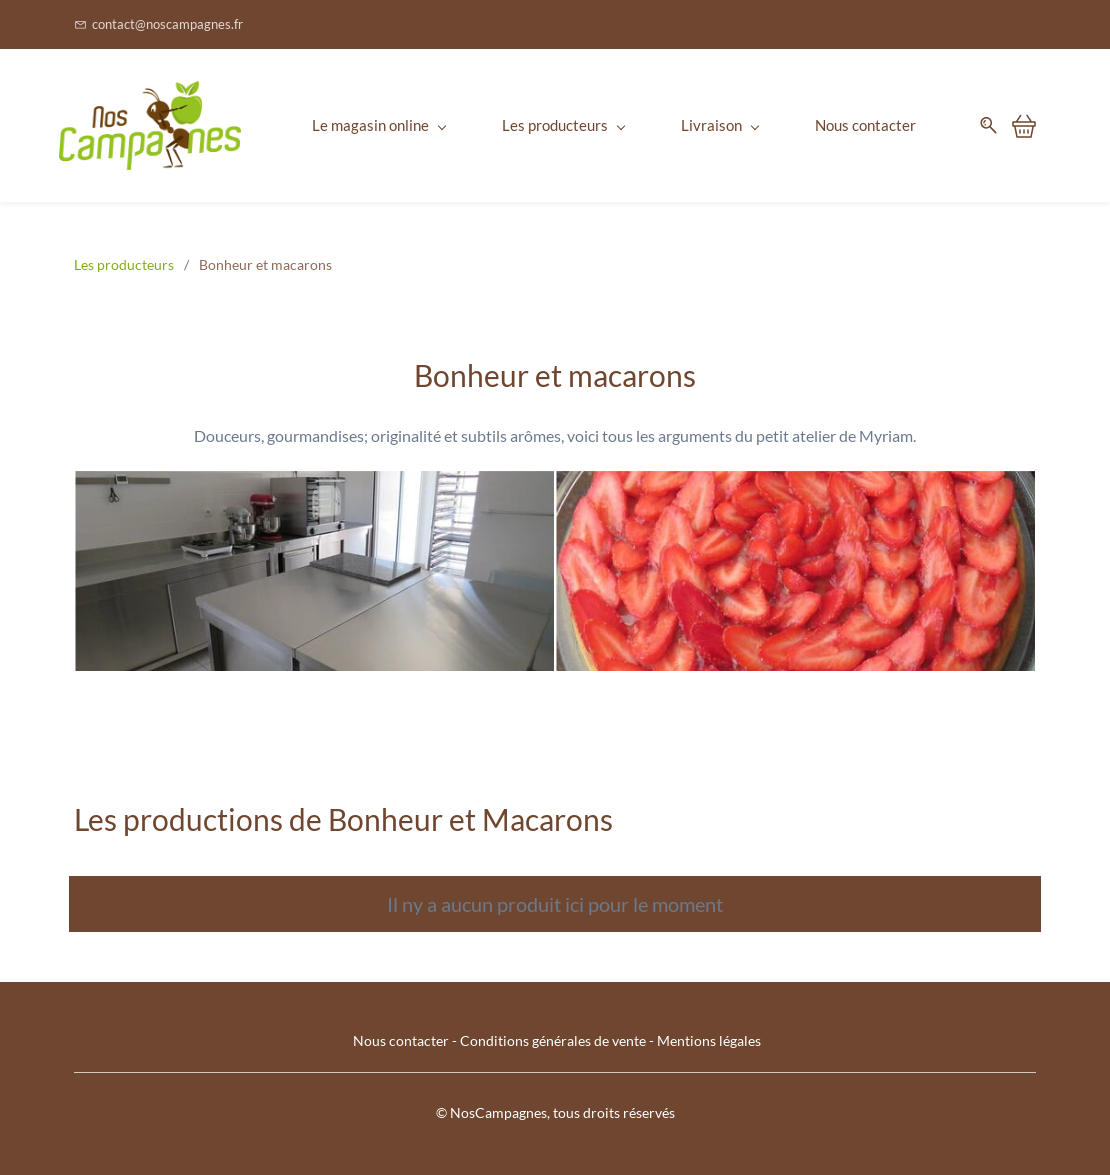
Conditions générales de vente (553, 1040)
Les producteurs (124, 264)
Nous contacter (401, 1040)
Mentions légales (709, 1040)
